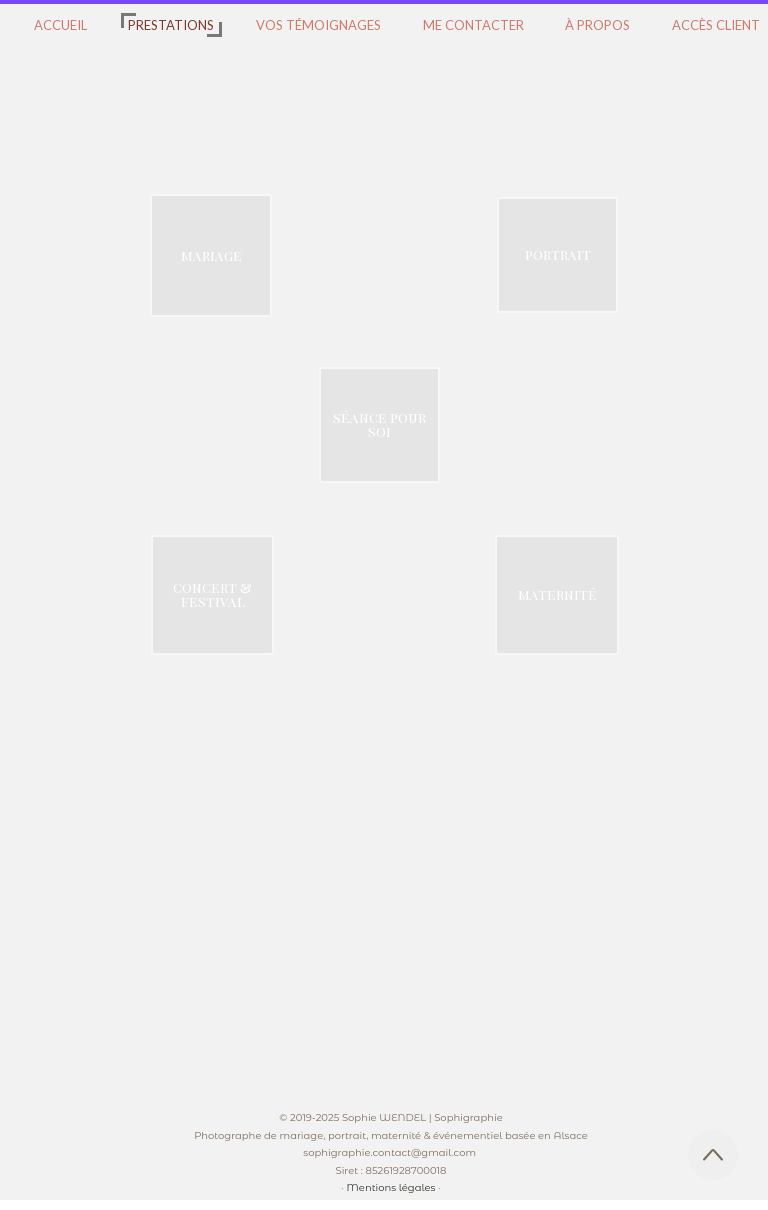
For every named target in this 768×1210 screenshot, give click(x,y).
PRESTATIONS (171, 25)
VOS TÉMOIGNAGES (318, 25)
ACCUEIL (60, 25)
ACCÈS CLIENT (716, 25)
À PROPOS (597, 25)
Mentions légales (391, 1187)
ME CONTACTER (473, 25)
